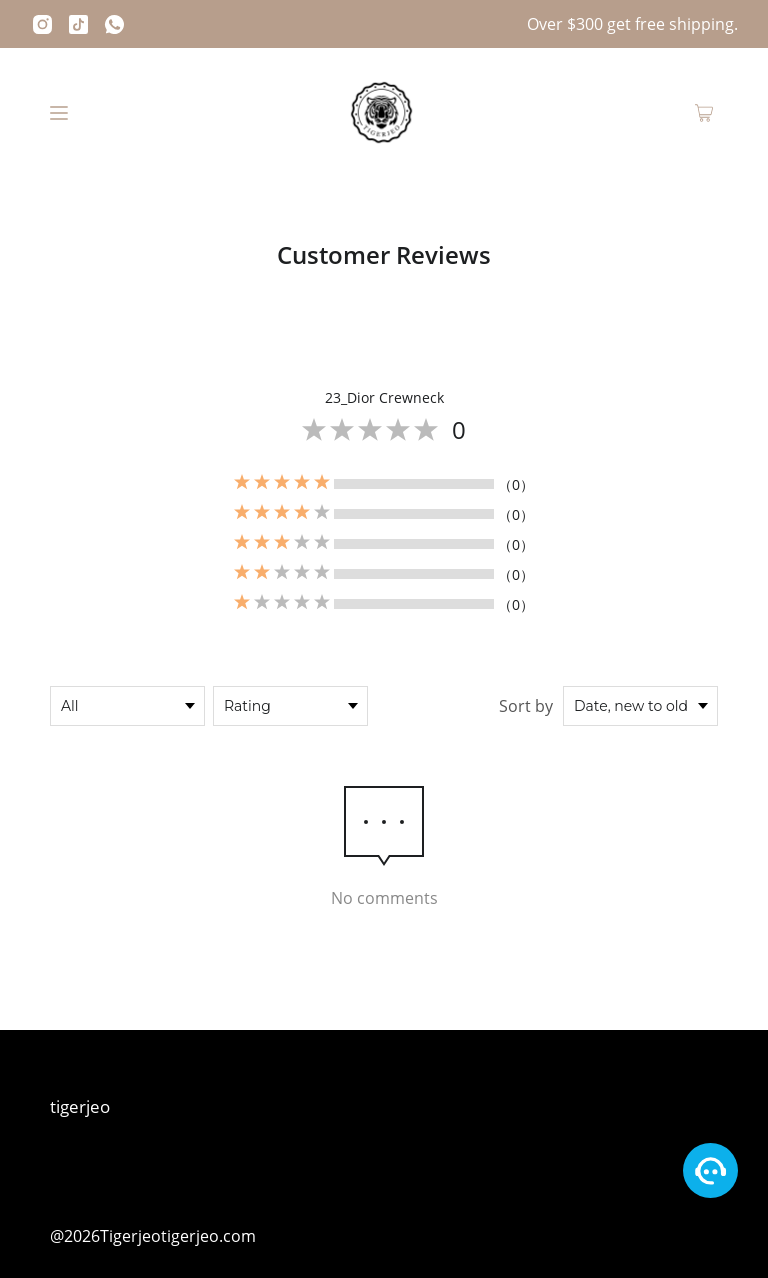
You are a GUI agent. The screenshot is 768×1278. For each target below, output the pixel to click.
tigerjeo (80, 1106)
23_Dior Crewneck (384, 397)
